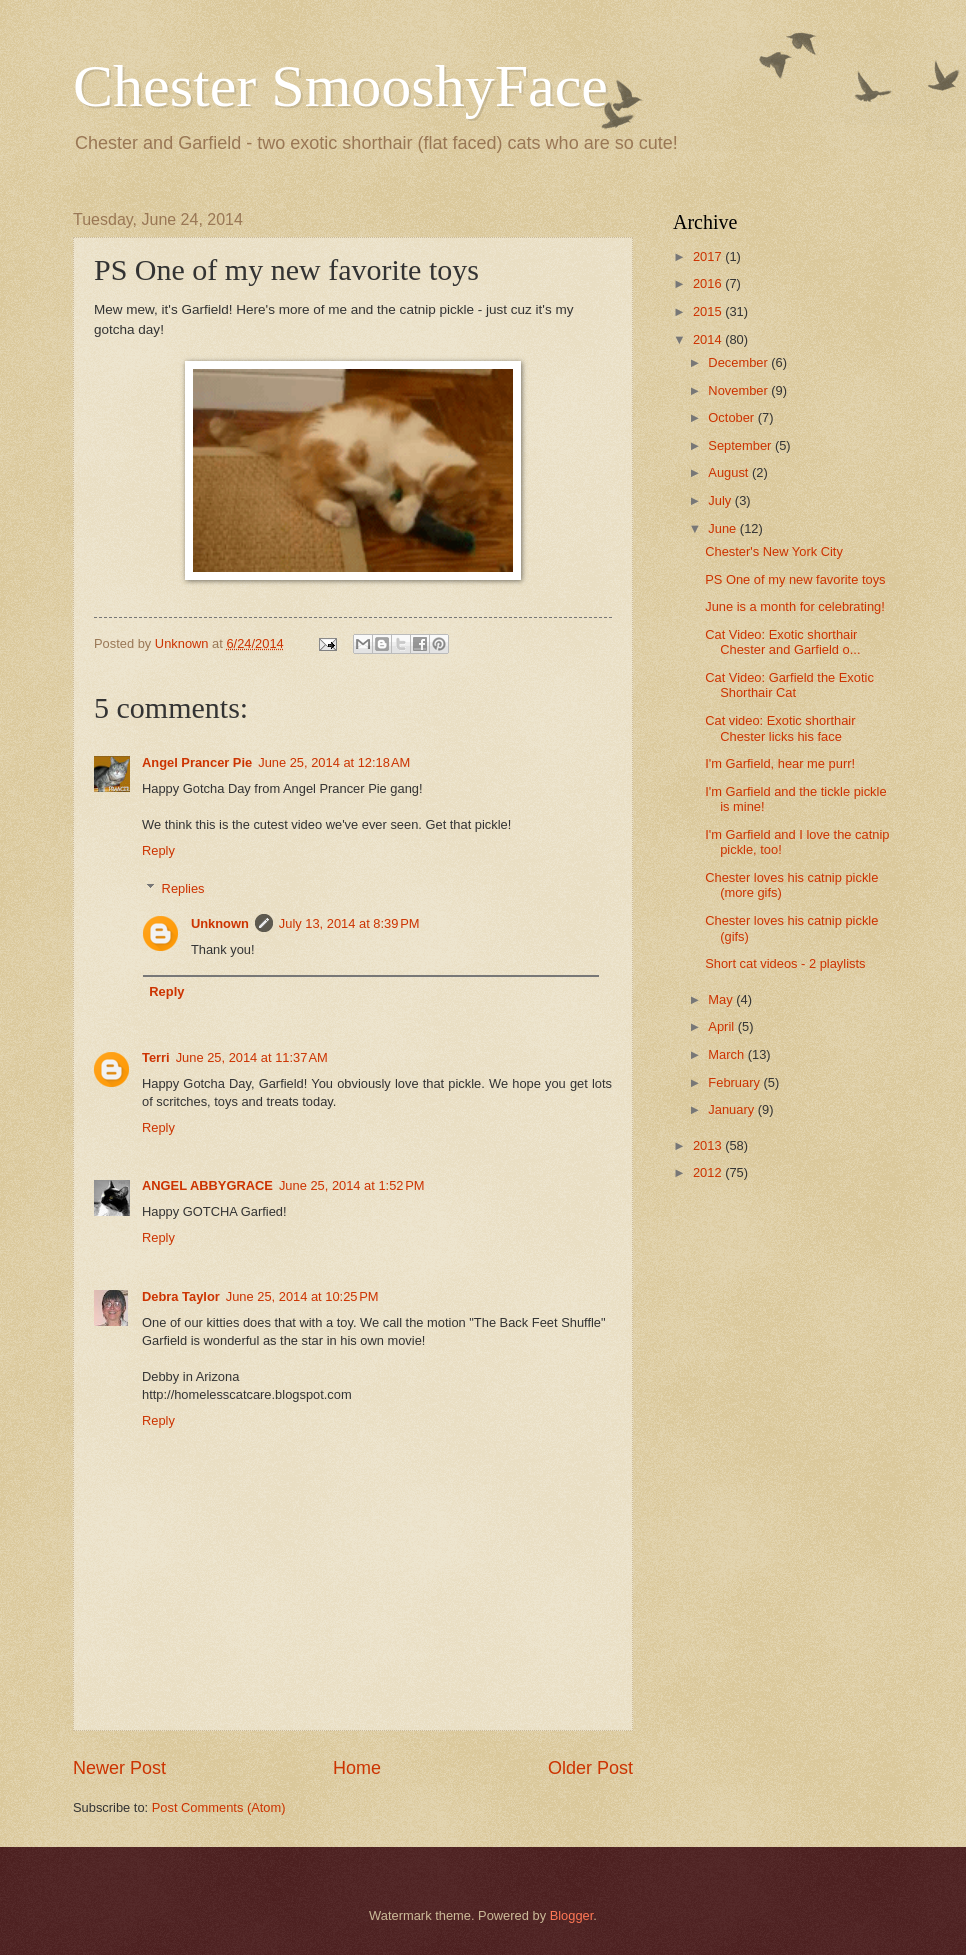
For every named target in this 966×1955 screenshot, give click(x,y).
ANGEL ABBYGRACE (207, 1185)
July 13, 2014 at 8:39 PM (349, 923)
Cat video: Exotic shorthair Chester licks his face (780, 728)
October (732, 417)
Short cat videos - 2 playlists (785, 963)
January (732, 1109)
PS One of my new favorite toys (795, 579)
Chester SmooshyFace (340, 86)
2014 (709, 339)
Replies (183, 888)
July (721, 500)
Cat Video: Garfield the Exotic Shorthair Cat (789, 685)
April (722, 1026)
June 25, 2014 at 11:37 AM (252, 1057)
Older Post (590, 1768)
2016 (709, 283)
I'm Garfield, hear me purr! (780, 763)
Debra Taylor (181, 1296)
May (722, 999)
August (730, 472)
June (724, 528)
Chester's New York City (774, 551)
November (739, 390)
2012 (709, 1172)
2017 (709, 256)
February (735, 1082)
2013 (709, 1145)
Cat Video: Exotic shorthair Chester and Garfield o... (782, 642)
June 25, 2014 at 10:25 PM (302, 1296)
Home (357, 1768)
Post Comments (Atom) (219, 1807)
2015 (709, 311)
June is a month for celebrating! (795, 606)
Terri (156, 1057)
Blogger (572, 1915)
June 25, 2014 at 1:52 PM (352, 1185)
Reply (158, 850)
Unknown (220, 923)
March (727, 1054)
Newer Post (119, 1768)
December (739, 362)
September (741, 445)
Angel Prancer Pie (197, 762)
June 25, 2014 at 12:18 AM (334, 762)
